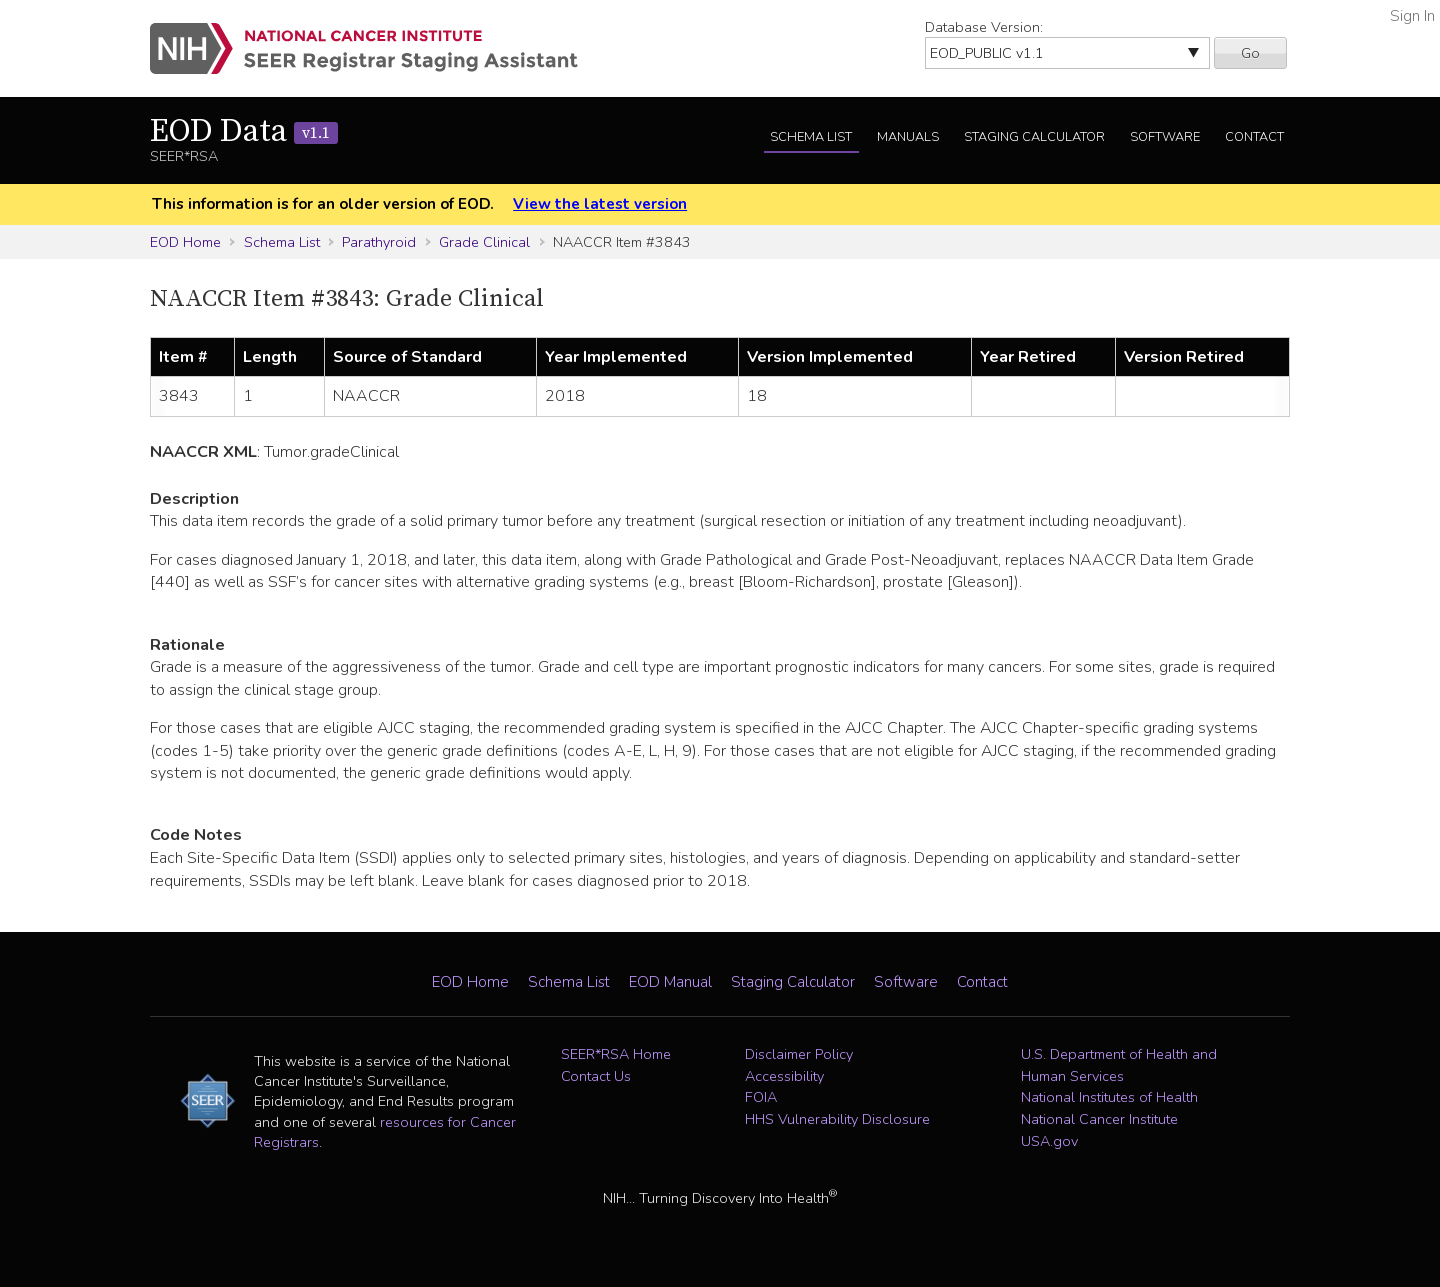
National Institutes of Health (1109, 1097)
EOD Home (185, 242)
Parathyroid (379, 242)
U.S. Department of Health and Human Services (1119, 1065)
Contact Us (596, 1076)
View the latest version (600, 204)
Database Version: (984, 27)
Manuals (908, 137)
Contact (1254, 137)
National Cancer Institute (1099, 1119)
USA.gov (1049, 1141)
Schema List (811, 137)
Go (1250, 53)
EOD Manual (670, 982)
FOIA (761, 1097)
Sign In (1412, 16)
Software (1165, 137)
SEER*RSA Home (616, 1054)
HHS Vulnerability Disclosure (837, 1119)
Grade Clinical (484, 242)
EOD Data (244, 132)
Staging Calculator (1034, 137)
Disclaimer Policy (799, 1054)
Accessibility (784, 1076)
